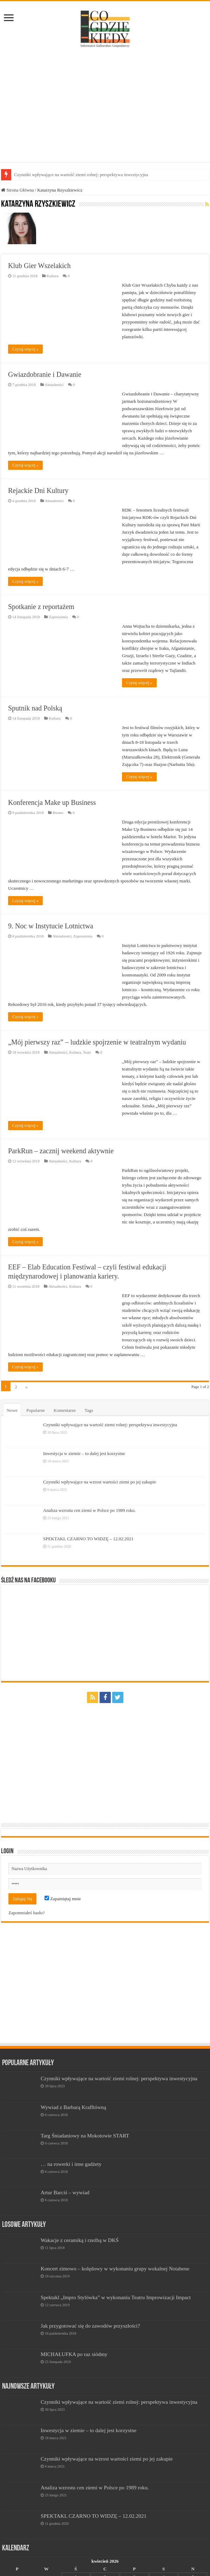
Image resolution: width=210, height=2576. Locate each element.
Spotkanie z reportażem (41, 606)
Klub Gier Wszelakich (39, 265)
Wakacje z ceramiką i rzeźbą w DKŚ (79, 2240)
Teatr (87, 1052)
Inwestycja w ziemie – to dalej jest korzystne (84, 1453)
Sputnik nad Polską (35, 708)
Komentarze (65, 1410)
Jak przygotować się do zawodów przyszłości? (90, 2326)
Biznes (58, 812)
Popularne (35, 1410)
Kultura (53, 276)
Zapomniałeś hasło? (26, 1912)
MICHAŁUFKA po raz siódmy (74, 2354)
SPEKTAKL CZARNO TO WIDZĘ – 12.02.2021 (88, 1538)
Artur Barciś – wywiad (65, 2192)
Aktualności (54, 384)
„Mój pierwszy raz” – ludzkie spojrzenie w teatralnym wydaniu (97, 1042)
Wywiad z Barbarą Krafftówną (73, 2107)
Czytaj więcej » (25, 349)
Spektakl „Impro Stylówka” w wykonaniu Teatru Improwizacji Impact (116, 2297)
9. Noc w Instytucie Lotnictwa (50, 926)
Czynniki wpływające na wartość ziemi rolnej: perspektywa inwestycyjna (81, 174)
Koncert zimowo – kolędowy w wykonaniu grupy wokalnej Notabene (115, 2268)
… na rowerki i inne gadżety (71, 2164)
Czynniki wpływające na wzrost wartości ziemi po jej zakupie (99, 1481)
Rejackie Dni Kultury (38, 490)
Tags (88, 1410)
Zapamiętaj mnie (63, 1898)
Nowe (12, 1410)
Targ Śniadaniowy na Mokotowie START (85, 2135)
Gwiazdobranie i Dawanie (44, 374)
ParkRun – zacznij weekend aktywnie (61, 1151)
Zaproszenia (58, 617)
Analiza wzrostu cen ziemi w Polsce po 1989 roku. (89, 1510)
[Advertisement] (105, 106)
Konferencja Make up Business (52, 802)
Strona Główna (17, 190)
